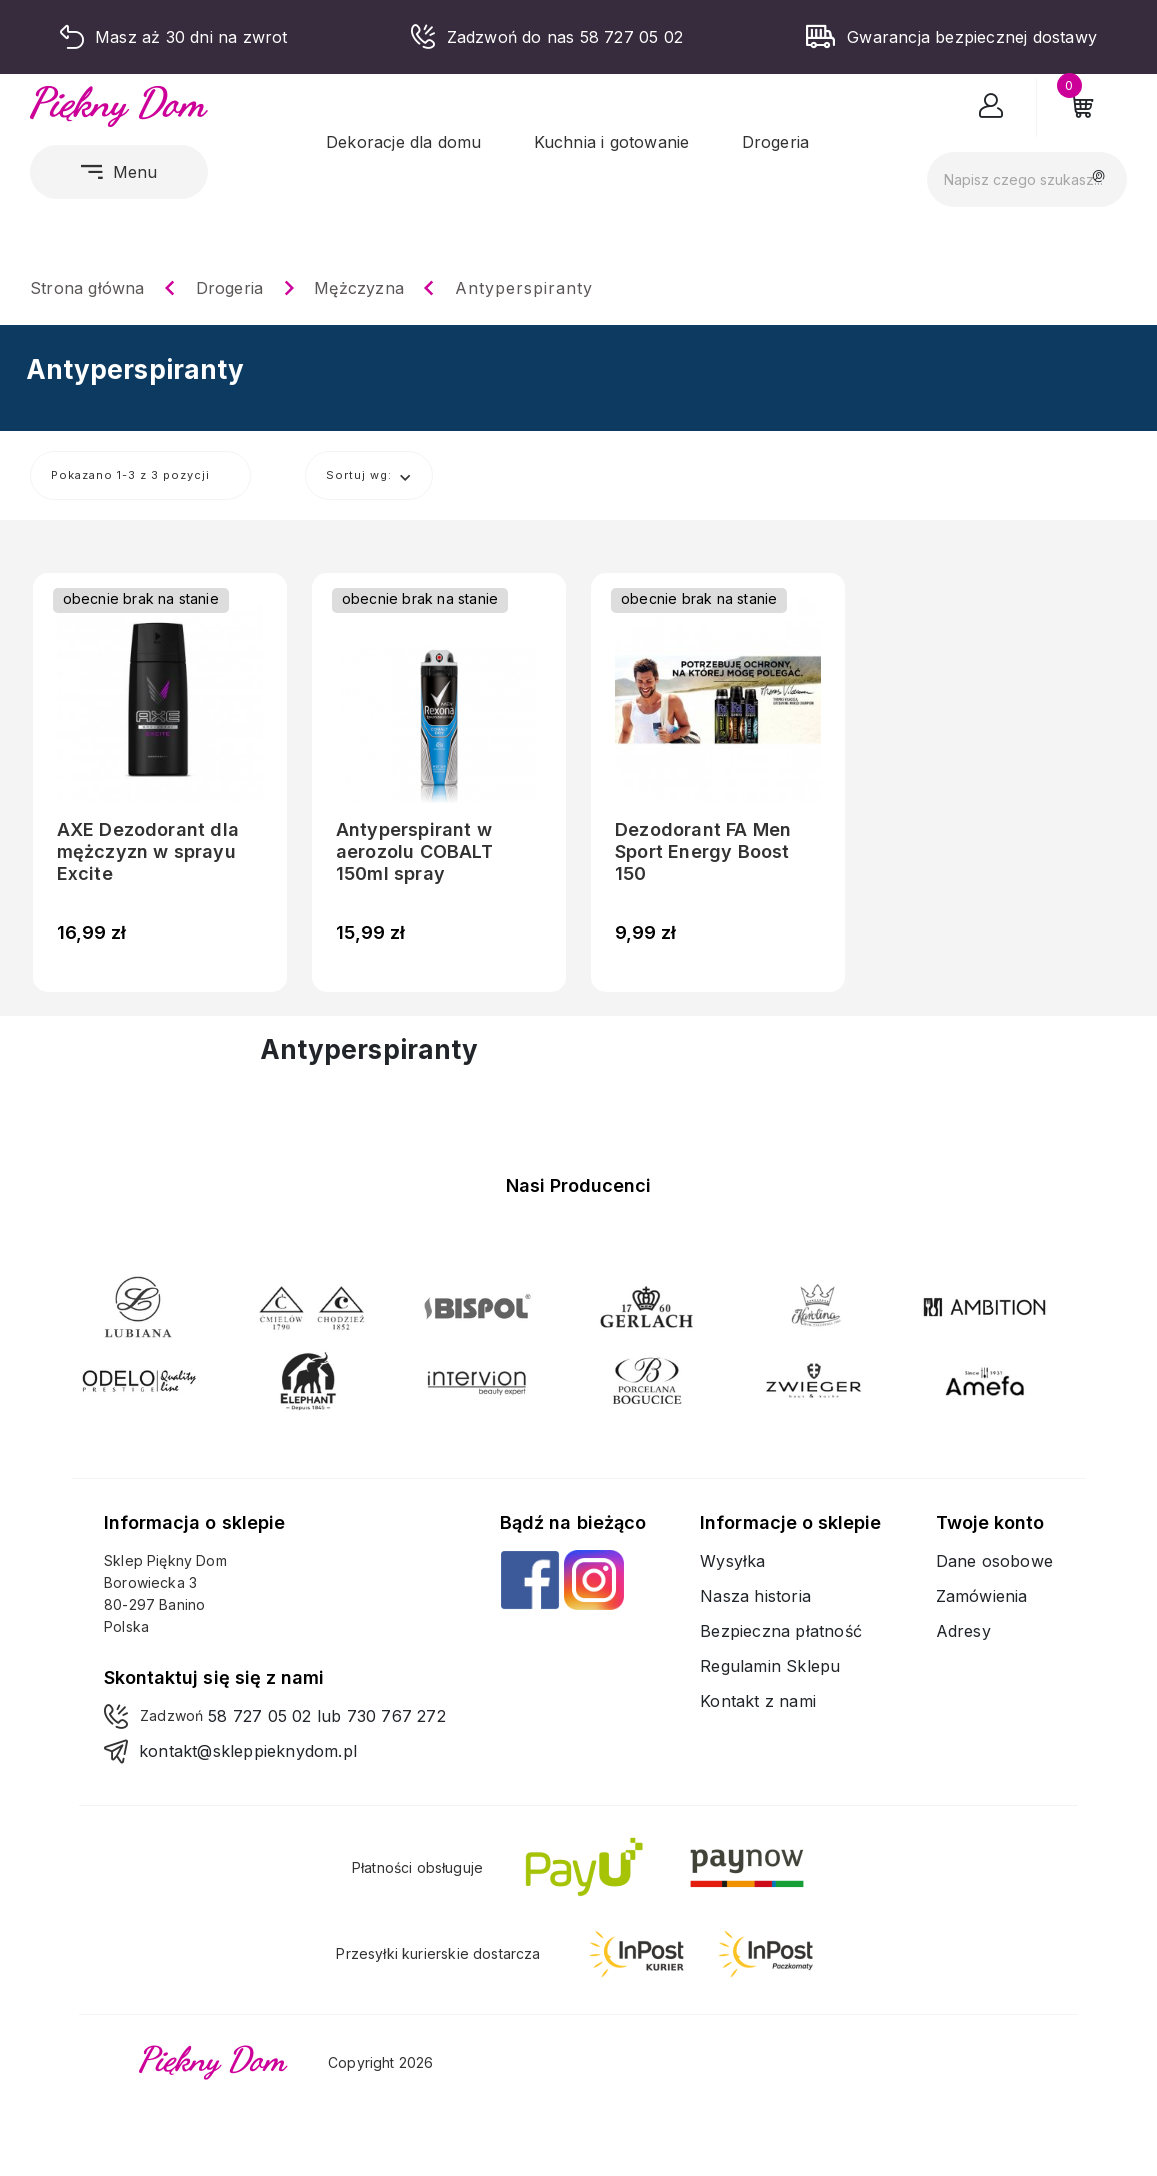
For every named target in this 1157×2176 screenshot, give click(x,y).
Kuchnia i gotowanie (612, 142)
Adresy (963, 1631)
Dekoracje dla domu (404, 142)
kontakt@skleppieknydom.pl (248, 1751)
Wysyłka (732, 1561)
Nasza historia (755, 1596)
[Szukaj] (1027, 179)
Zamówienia (982, 1596)
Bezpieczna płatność (781, 1631)
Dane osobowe (994, 1561)
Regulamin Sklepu (770, 1666)
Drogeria (776, 142)
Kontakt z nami (758, 1701)
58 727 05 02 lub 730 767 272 (327, 1716)
